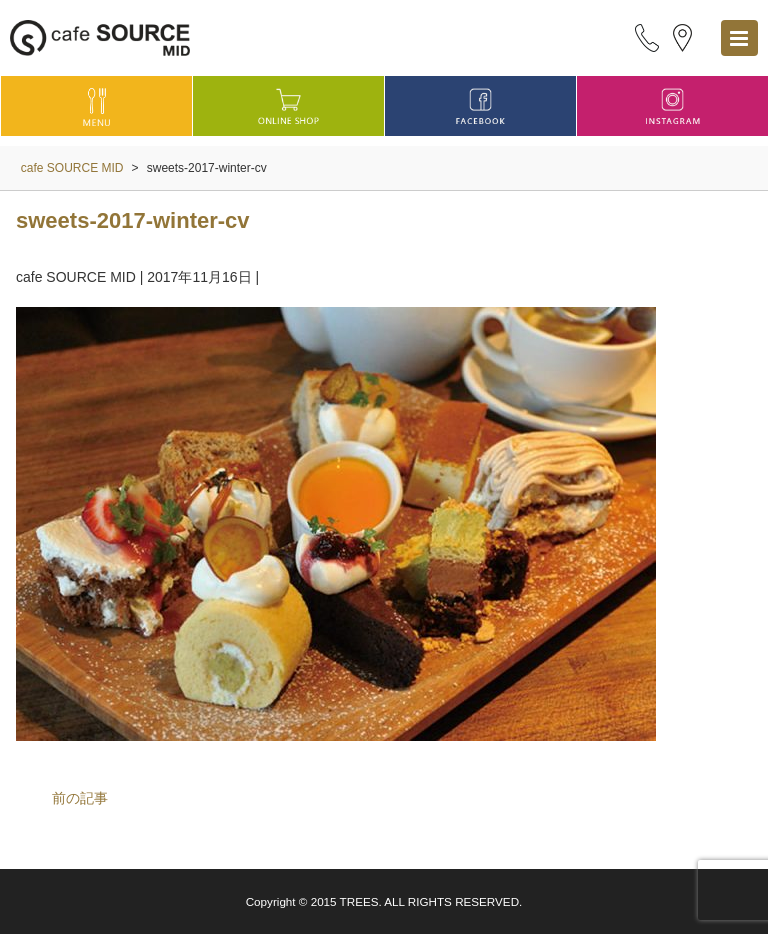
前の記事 (80, 798)
